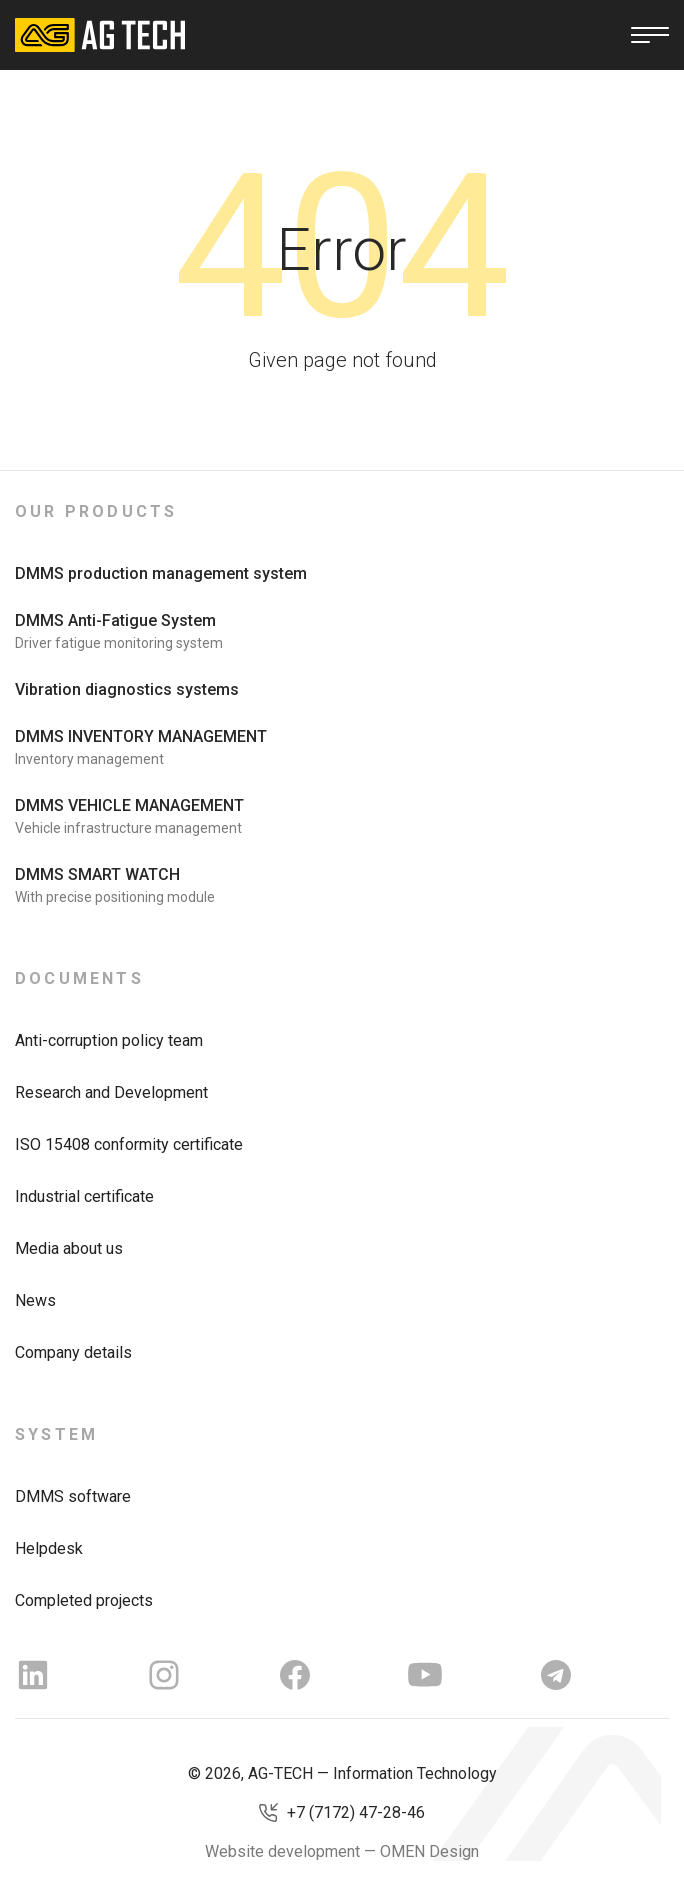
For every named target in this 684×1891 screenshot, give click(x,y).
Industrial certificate (84, 1196)
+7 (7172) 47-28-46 (356, 1812)
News (35, 1300)
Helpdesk (49, 1548)
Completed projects (84, 1600)
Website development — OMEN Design (342, 1851)
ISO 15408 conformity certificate (129, 1144)
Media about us (69, 1248)
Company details (73, 1352)
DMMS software (73, 1496)
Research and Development (111, 1092)
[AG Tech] (100, 35)
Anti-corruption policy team (109, 1040)
